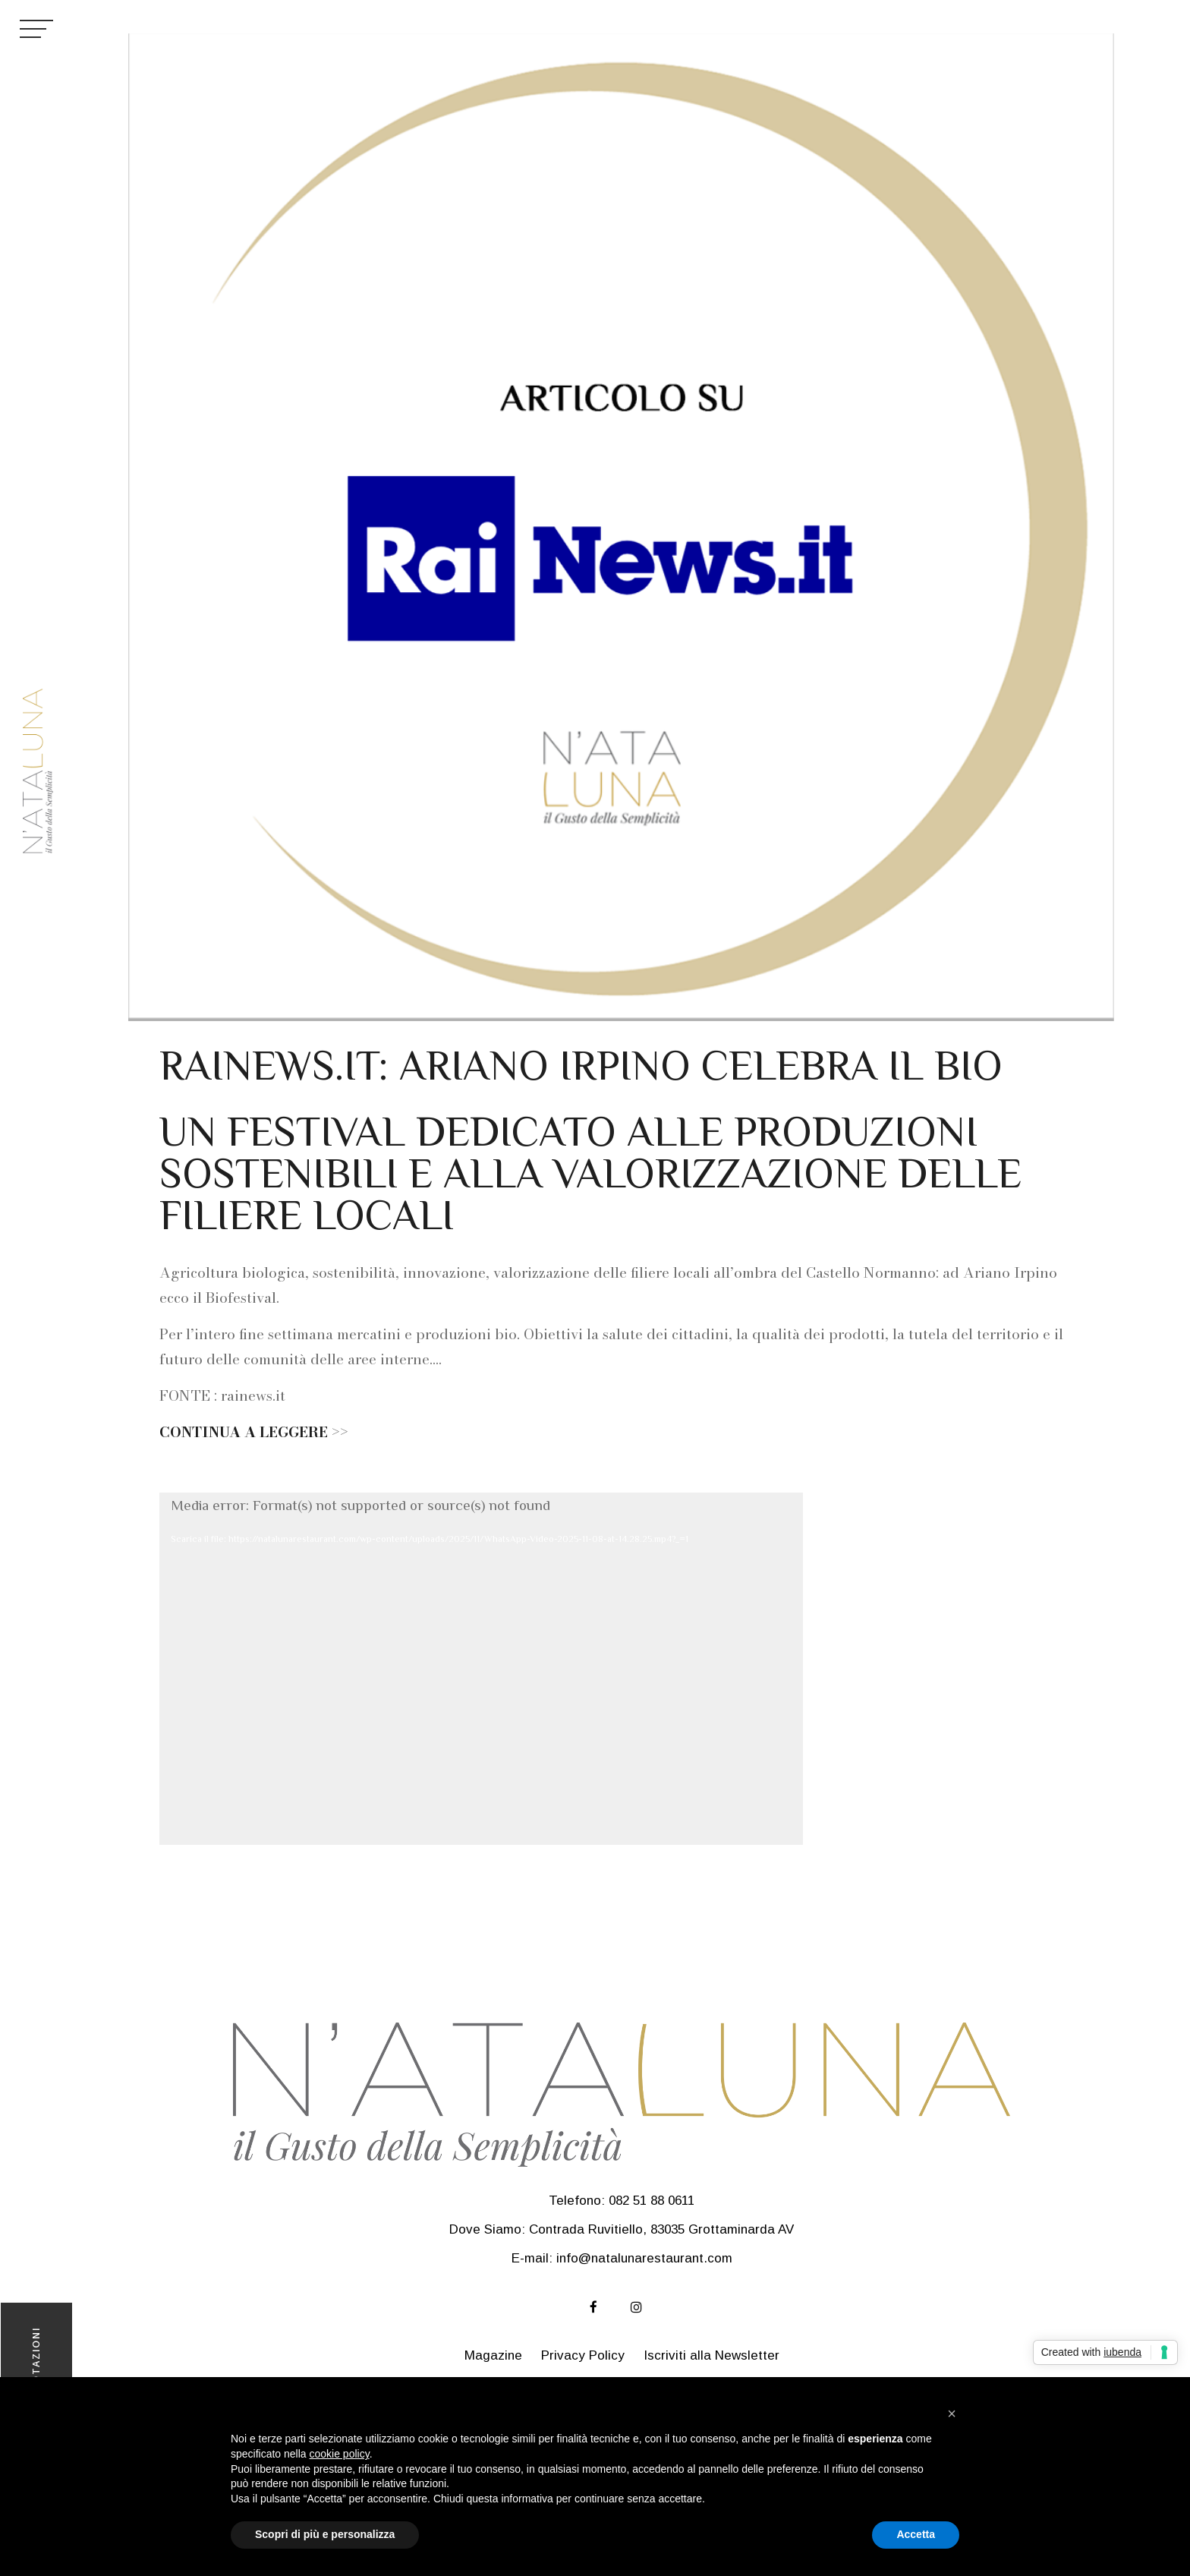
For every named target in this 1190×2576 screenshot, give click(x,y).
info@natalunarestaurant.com (644, 2258)
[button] (952, 2413)
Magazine (493, 2355)
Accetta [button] (915, 2534)
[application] (481, 1669)
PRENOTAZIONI (36, 2371)
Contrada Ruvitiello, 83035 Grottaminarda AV (661, 2229)
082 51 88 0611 (651, 2200)
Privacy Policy (583, 2355)
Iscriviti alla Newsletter (711, 2355)
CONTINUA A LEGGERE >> (253, 1432)
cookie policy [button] (340, 2454)
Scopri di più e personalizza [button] (325, 2534)
